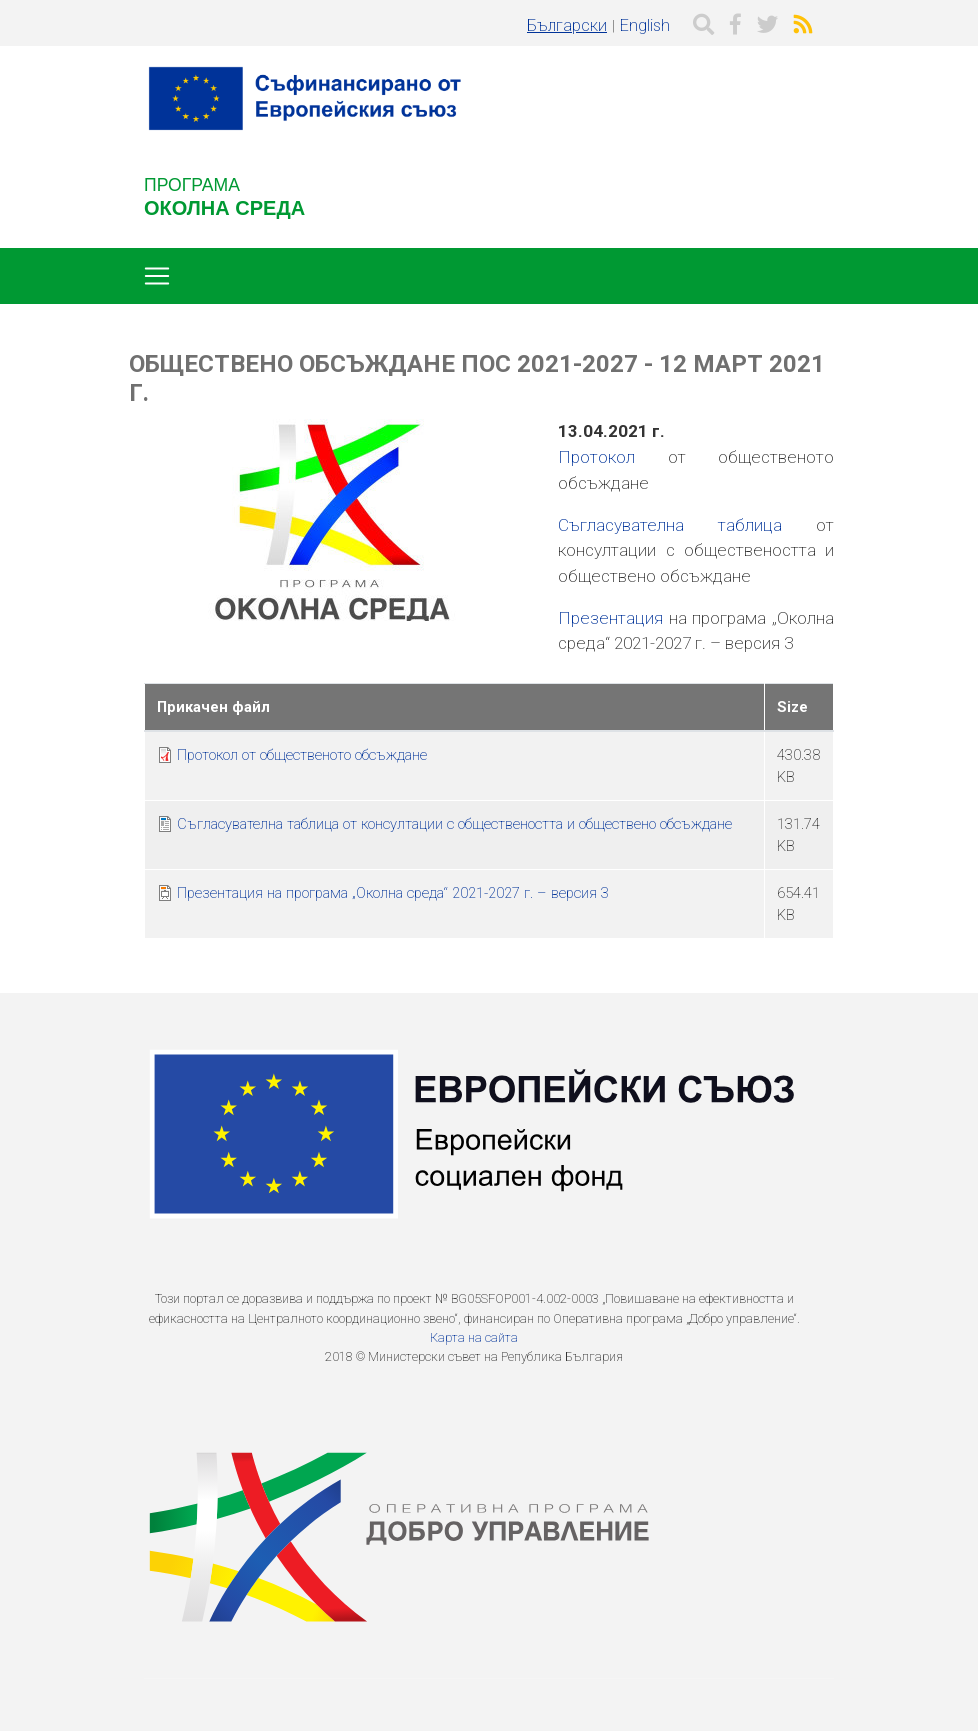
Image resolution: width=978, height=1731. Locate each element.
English (645, 25)
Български (567, 25)
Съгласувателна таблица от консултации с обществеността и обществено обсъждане (454, 824)
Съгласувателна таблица (670, 525)
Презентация (610, 618)
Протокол (596, 457)
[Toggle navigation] (157, 276)
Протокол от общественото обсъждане (302, 755)
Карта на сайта (474, 1337)
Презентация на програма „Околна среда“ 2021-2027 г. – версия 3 (393, 893)
